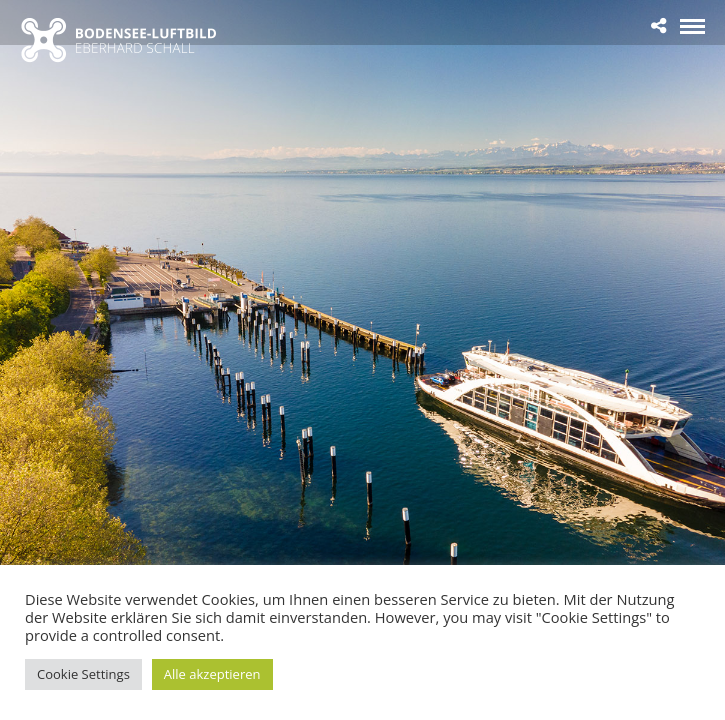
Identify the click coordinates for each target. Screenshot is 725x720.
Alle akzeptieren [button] (212, 674)
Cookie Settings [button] (83, 674)
